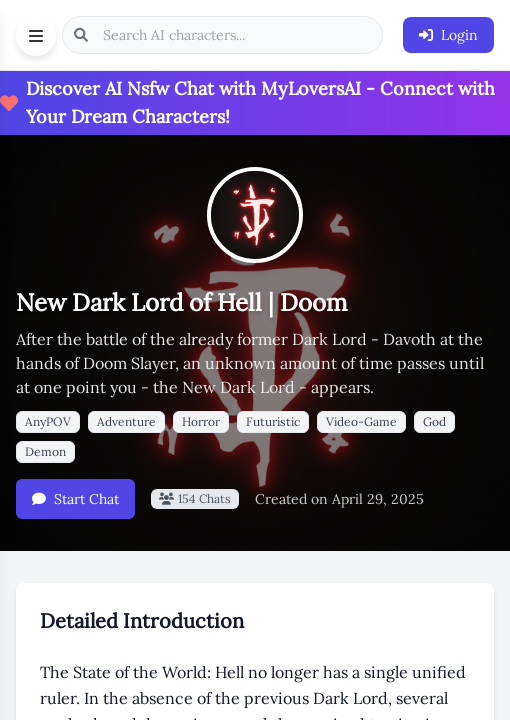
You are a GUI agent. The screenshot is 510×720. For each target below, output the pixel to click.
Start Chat (75, 499)
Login (448, 35)
